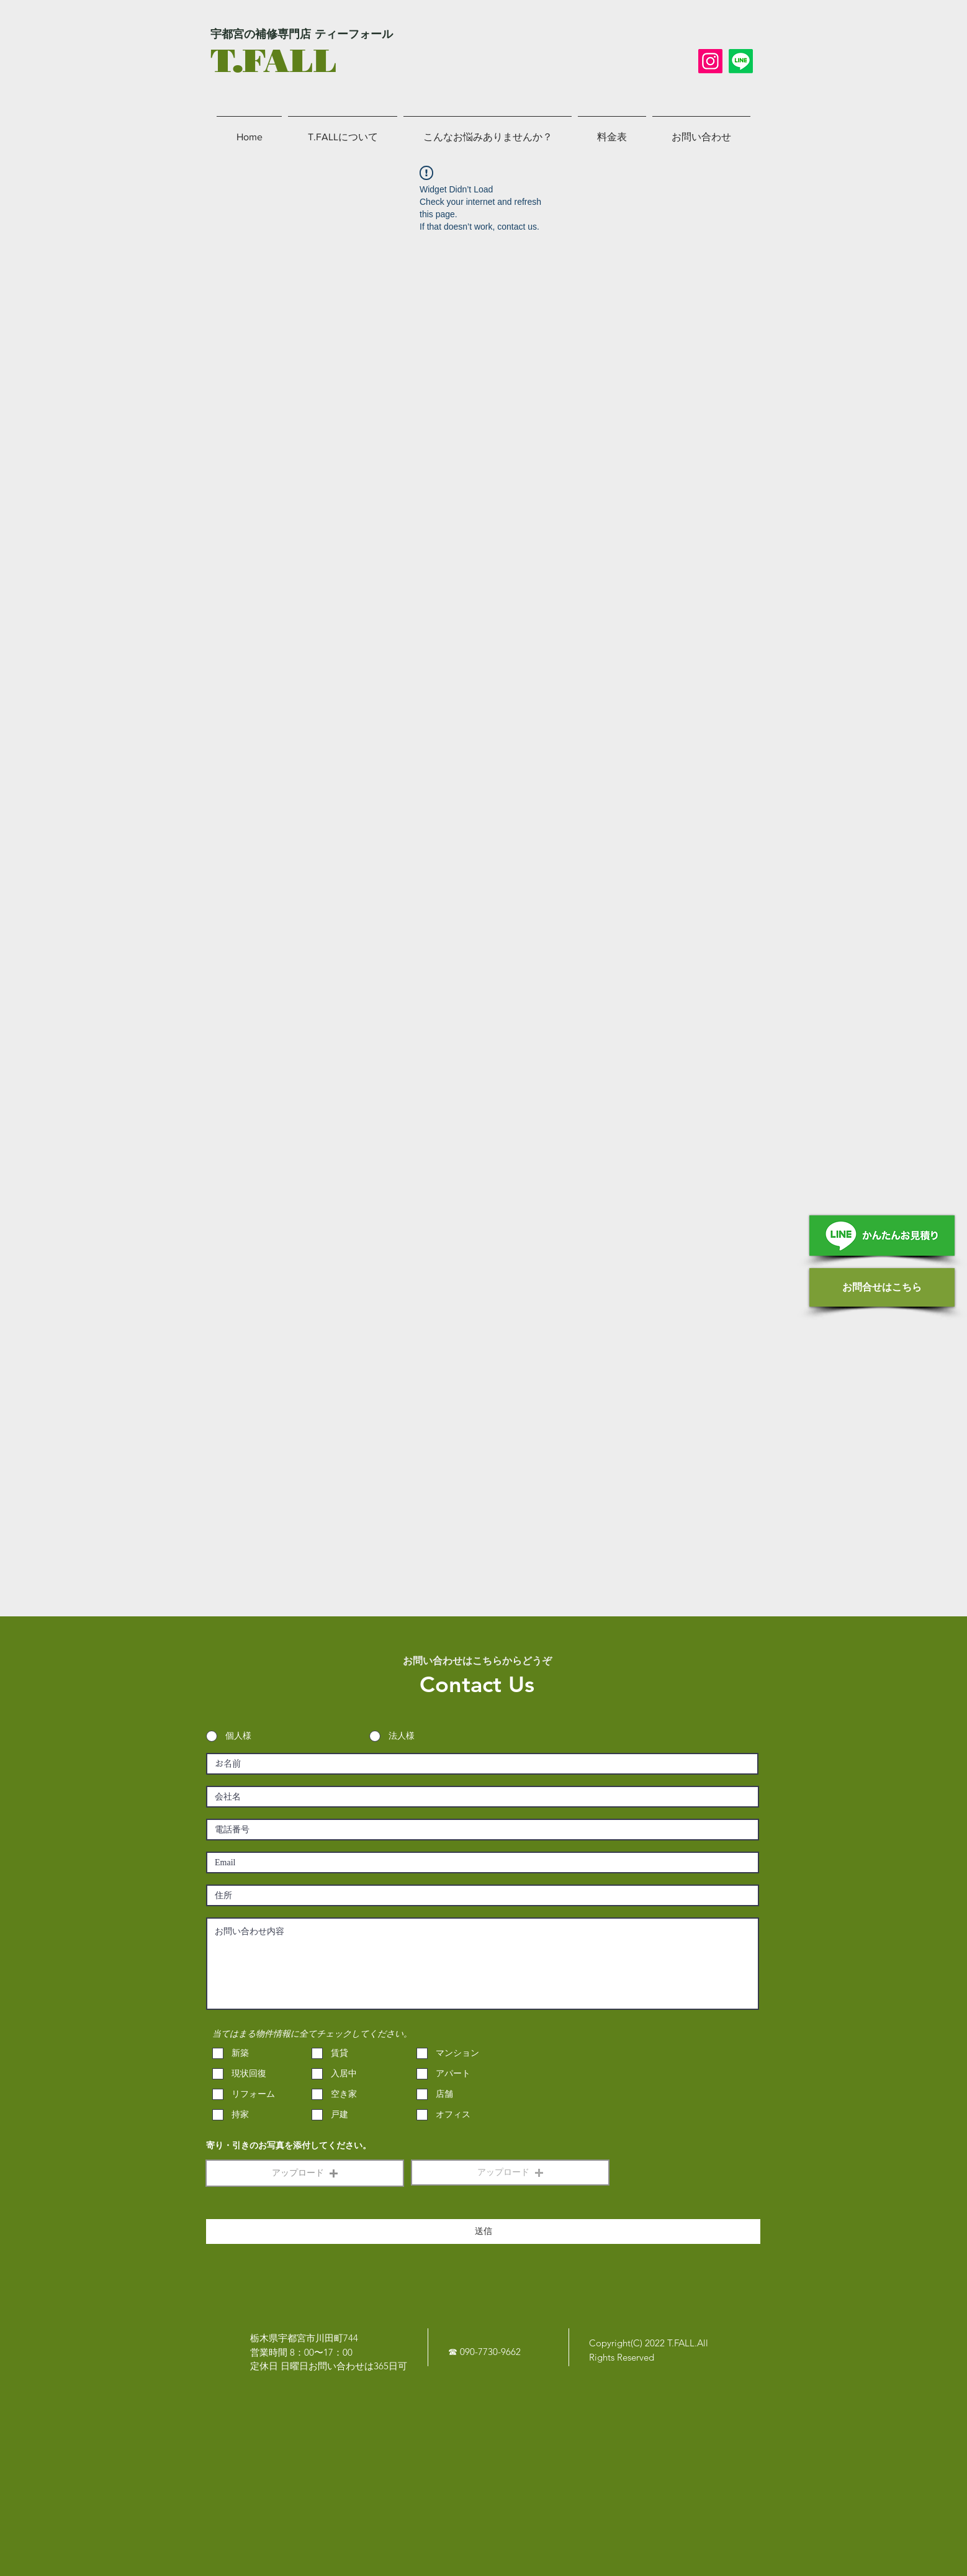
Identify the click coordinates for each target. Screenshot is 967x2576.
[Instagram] (710, 61)
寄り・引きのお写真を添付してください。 (288, 2145)
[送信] (483, 2231)
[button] (304, 2173)
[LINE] (741, 61)
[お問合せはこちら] (882, 1287)
